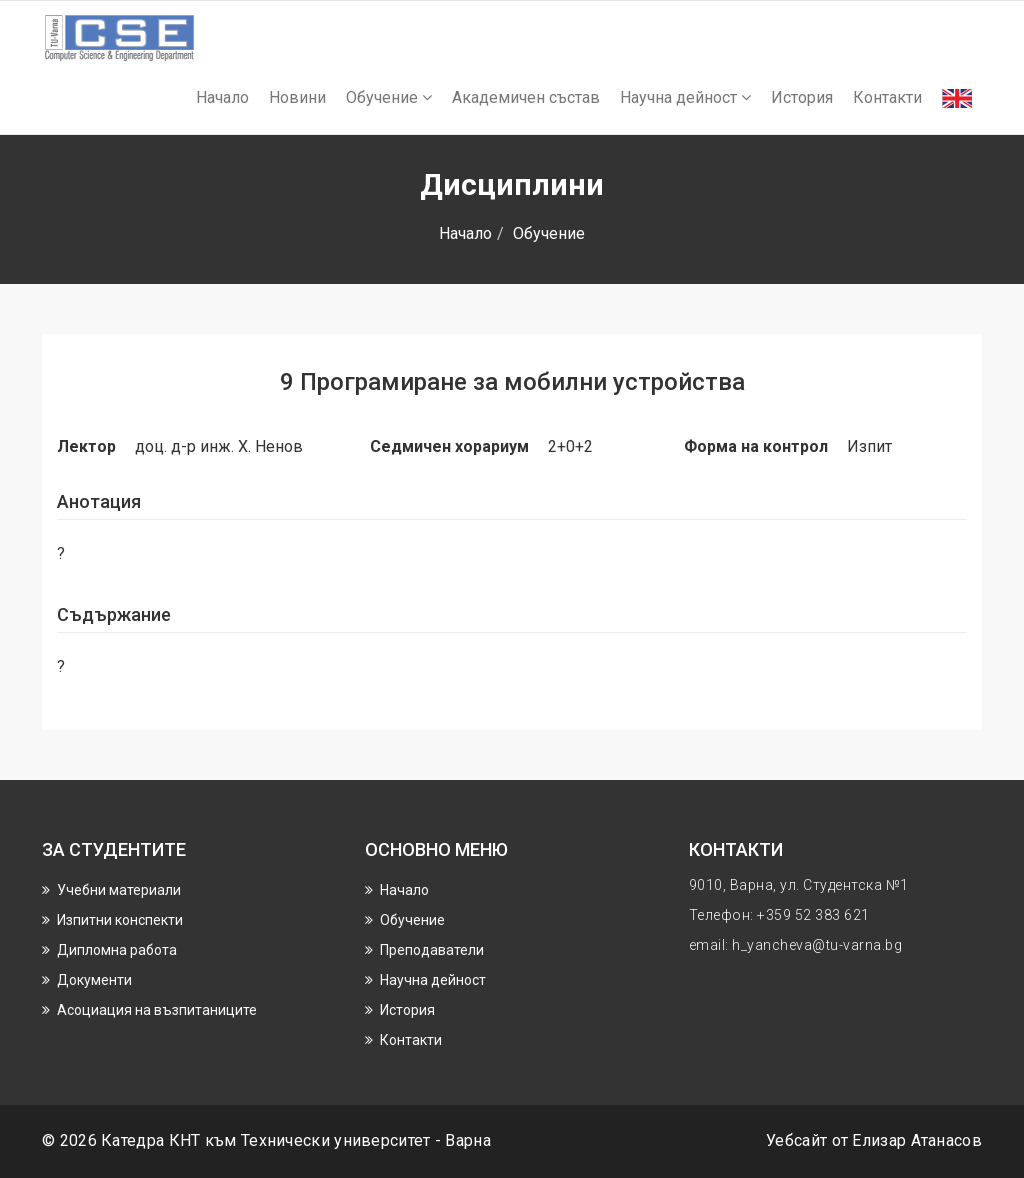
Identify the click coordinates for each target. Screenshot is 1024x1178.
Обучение (389, 97)
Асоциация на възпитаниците (157, 1010)
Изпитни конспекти (120, 920)
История (802, 97)
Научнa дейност (685, 97)
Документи (94, 980)
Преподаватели (432, 950)
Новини (297, 97)
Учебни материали (119, 890)
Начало (222, 97)
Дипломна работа (117, 950)
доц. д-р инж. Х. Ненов (219, 446)
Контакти (887, 97)
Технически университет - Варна (366, 1140)
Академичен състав (526, 97)
